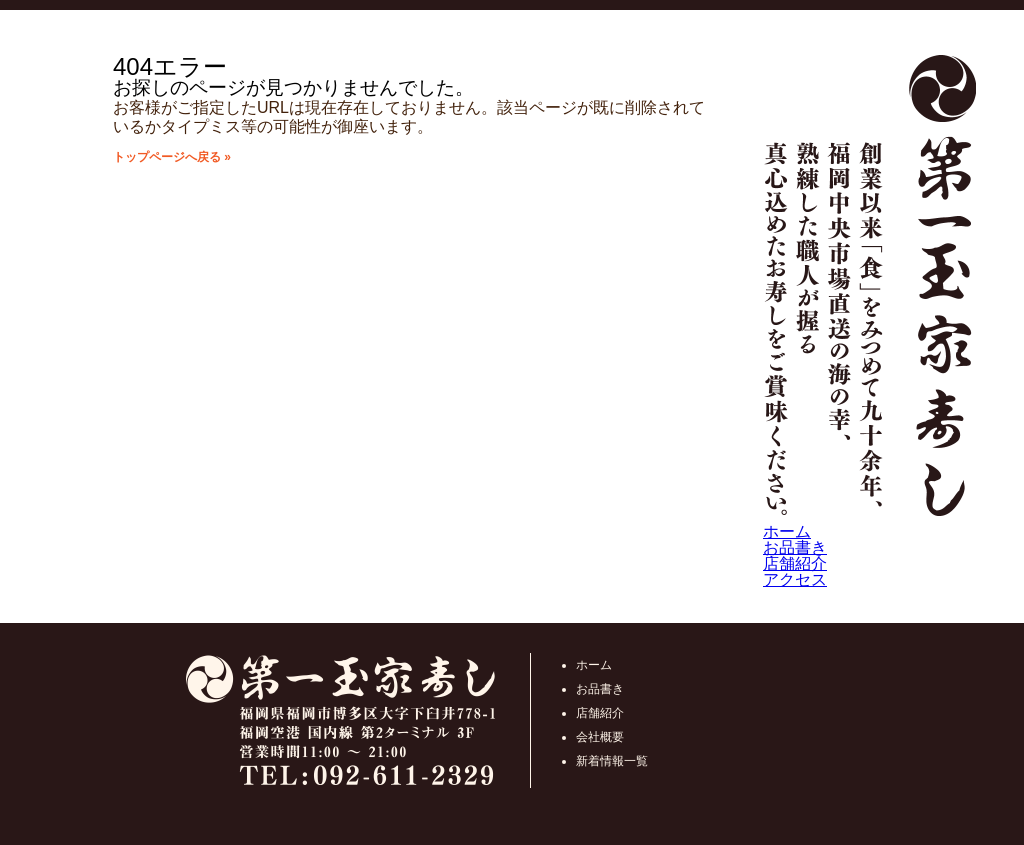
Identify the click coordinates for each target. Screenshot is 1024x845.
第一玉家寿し (870, 289)
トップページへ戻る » (172, 157)
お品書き (795, 547)
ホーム (787, 531)
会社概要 (600, 737)
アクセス (795, 579)
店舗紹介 (795, 563)
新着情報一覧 (612, 761)
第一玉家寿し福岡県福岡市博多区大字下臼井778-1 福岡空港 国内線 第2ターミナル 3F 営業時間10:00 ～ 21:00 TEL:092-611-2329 (340, 720)
